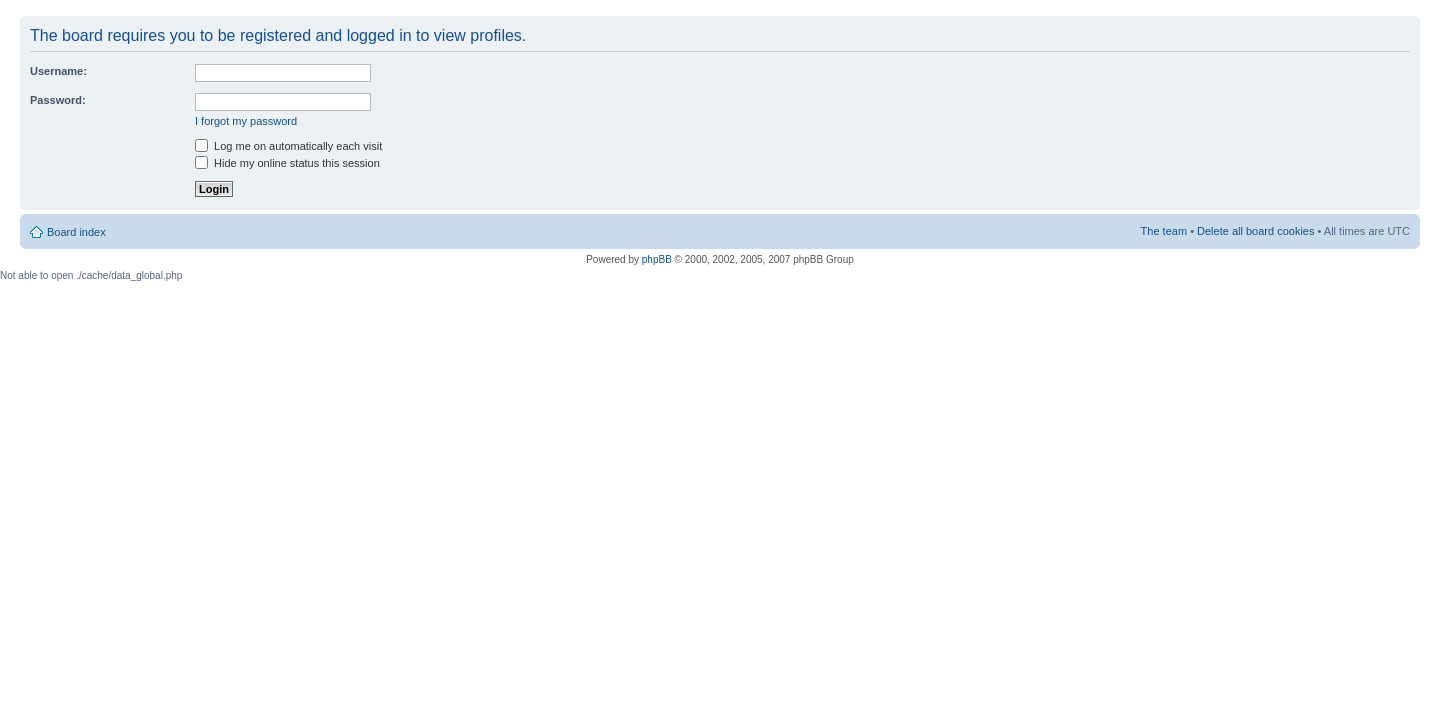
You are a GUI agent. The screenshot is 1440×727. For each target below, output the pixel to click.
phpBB (657, 259)
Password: (58, 100)
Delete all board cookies (1255, 231)
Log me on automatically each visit (288, 146)
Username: (58, 71)
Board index (76, 232)
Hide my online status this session (287, 163)
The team (1164, 231)
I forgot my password (246, 121)
